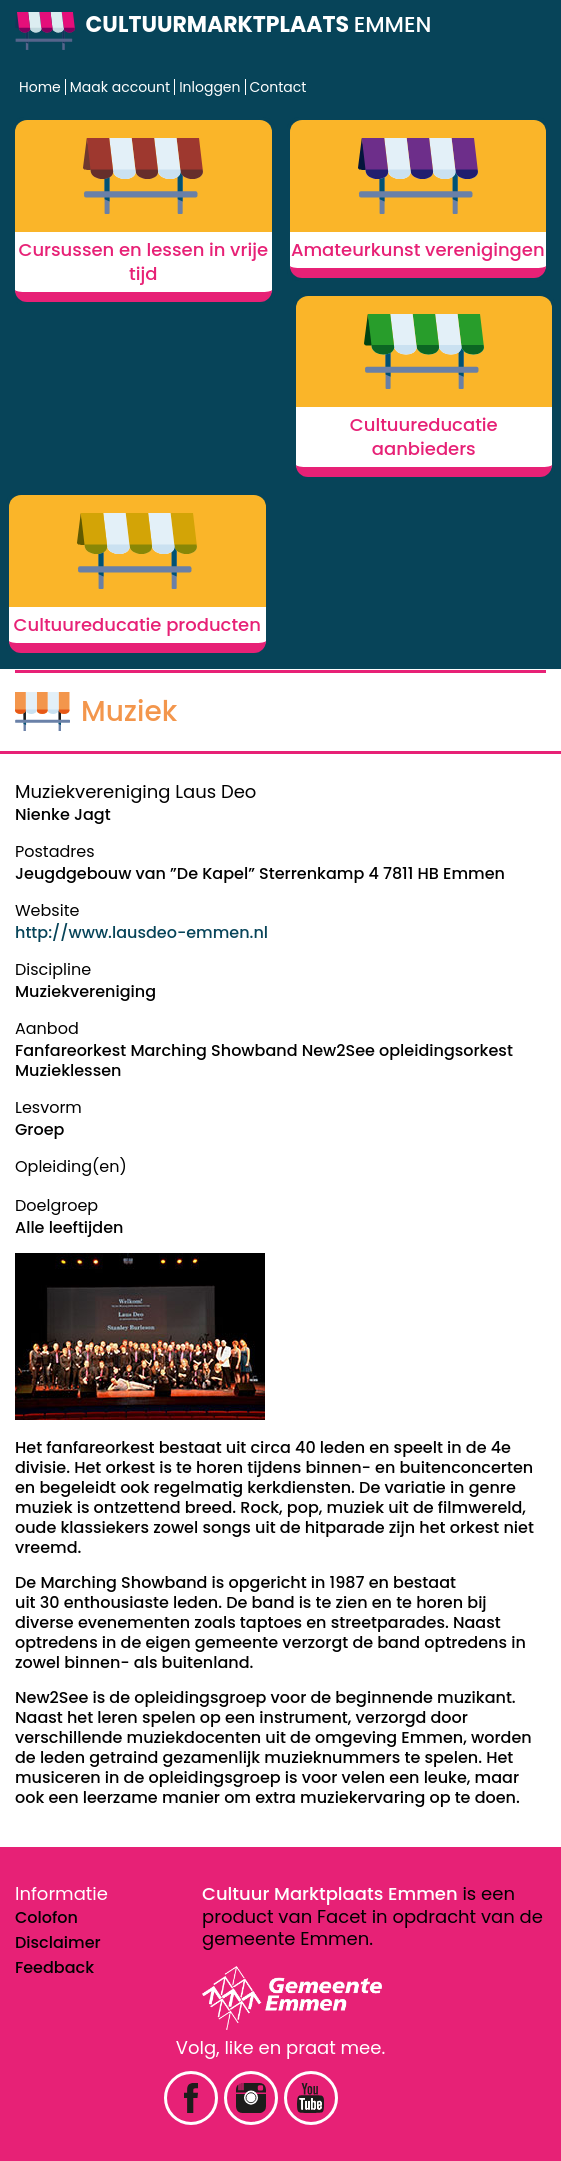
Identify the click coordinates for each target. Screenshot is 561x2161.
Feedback (54, 1967)
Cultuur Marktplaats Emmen (330, 1893)
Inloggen (209, 87)
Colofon (46, 1917)
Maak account (120, 87)
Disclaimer (58, 1942)
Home (40, 87)
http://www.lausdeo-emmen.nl (141, 932)
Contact (278, 87)
